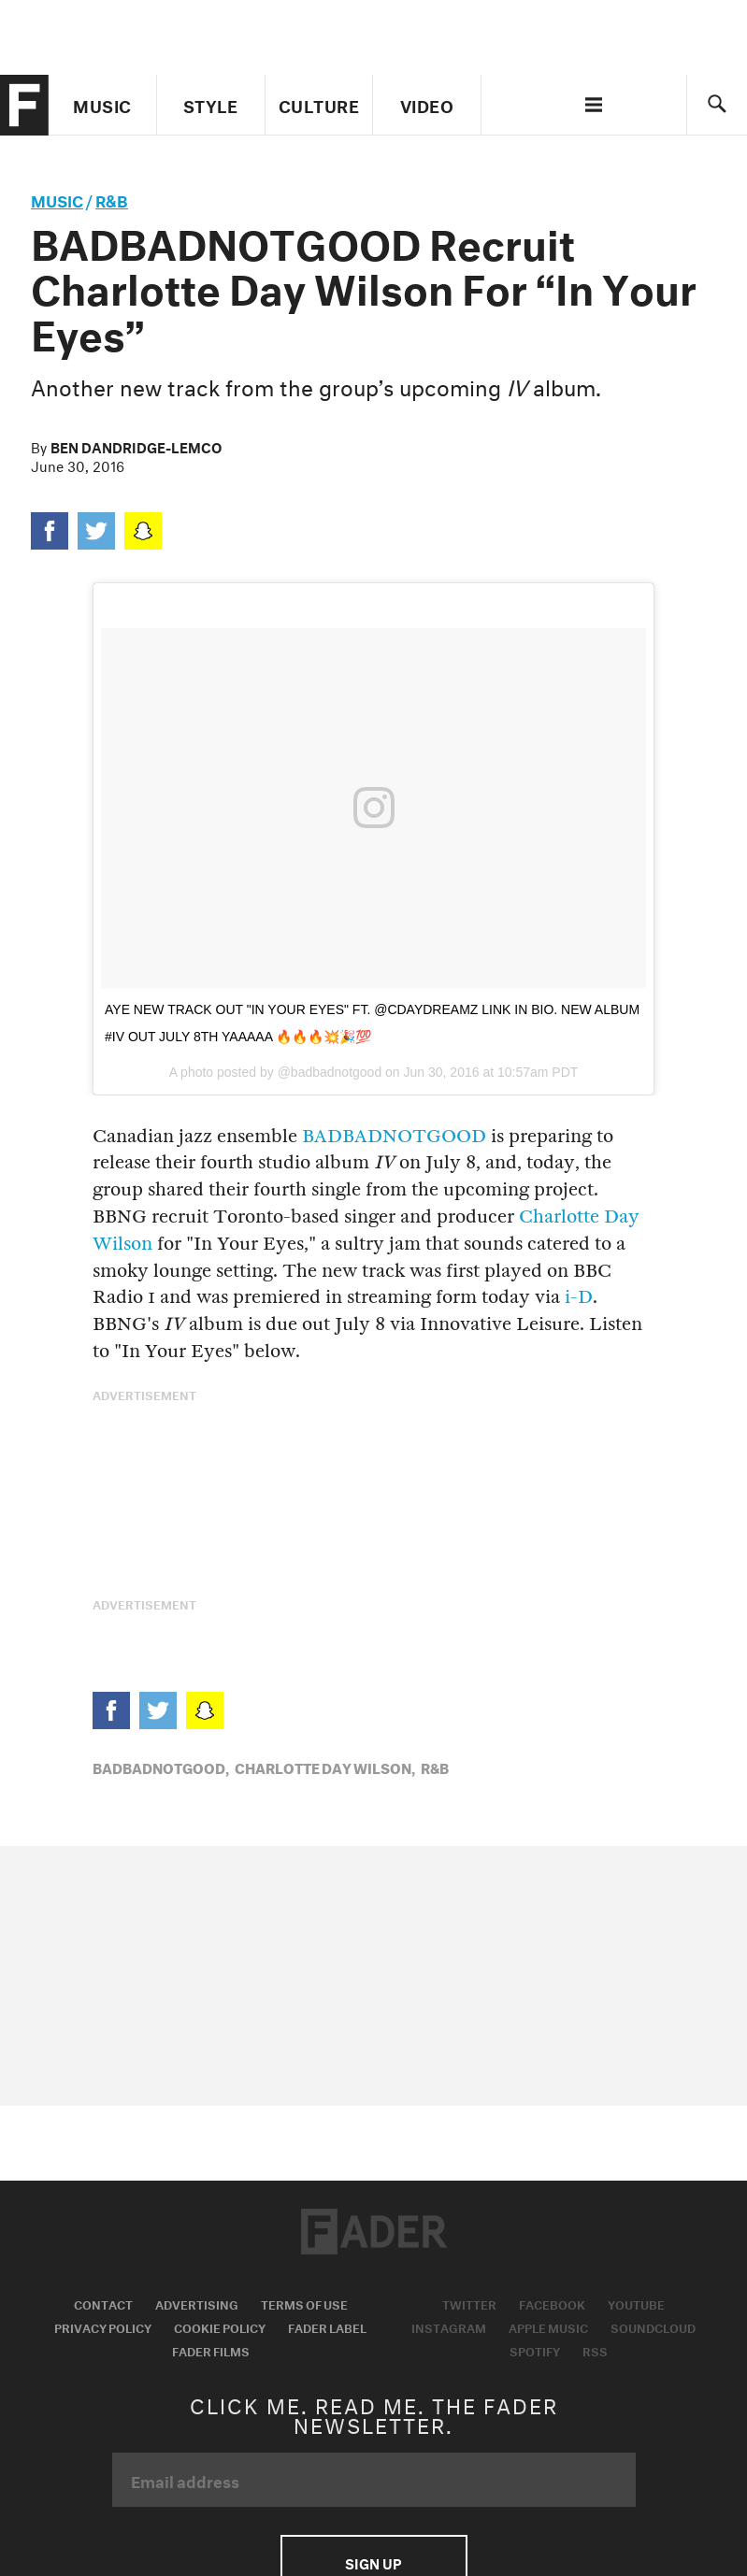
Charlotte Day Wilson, (325, 1766)
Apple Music (548, 2326)
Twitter (469, 2303)
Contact (103, 2303)
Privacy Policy (102, 2326)
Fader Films (211, 2349)
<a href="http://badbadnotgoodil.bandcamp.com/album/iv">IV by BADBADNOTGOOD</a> (373, 1510)
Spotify (535, 2349)
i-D (579, 1297)
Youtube (636, 2303)
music (57, 198)
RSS (595, 2349)
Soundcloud (653, 2326)
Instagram (448, 2326)
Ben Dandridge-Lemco (136, 446)
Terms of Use (304, 2303)
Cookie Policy (220, 2326)
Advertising (196, 2303)
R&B (111, 198)
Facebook (552, 2303)
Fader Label (327, 2326)
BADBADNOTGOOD (394, 1136)
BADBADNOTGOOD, (161, 1766)
